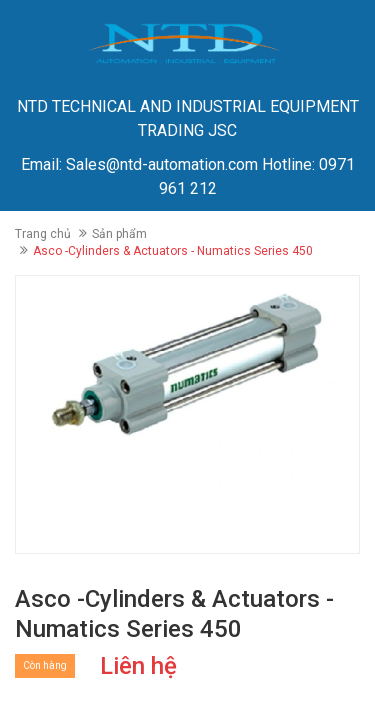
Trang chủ (43, 234)
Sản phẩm (119, 234)
